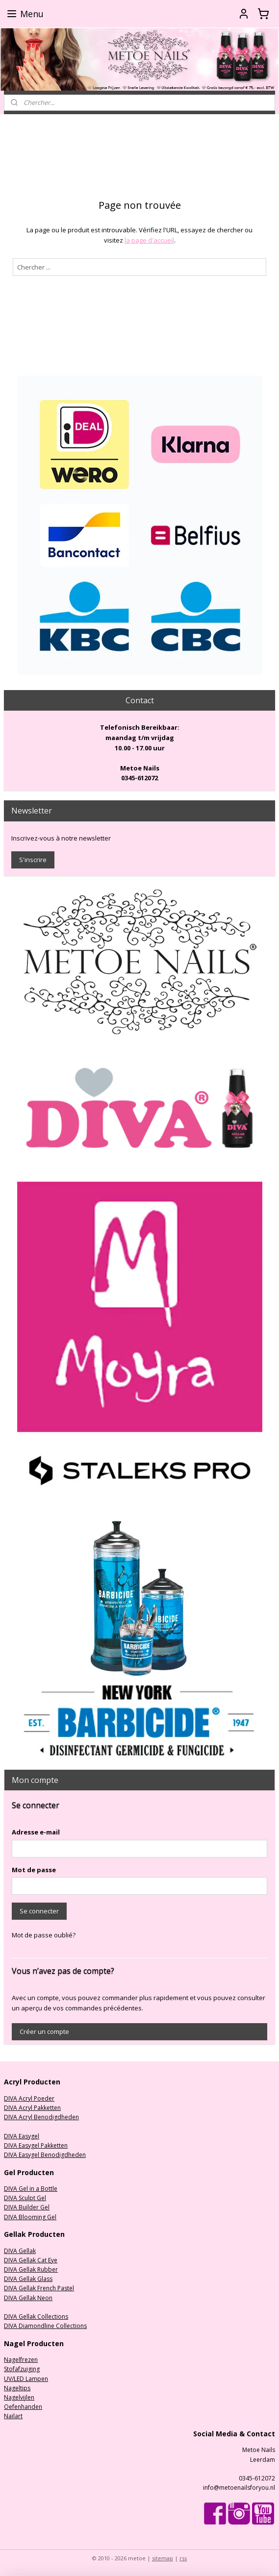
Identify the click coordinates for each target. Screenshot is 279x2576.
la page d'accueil (149, 240)
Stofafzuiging (22, 2369)
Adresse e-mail (36, 1832)
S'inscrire (33, 859)
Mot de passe (34, 1869)
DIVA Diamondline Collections (45, 2326)
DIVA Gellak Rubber (31, 2269)
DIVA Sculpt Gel (25, 2198)
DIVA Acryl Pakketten (32, 2108)
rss (183, 2558)
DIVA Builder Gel (27, 2207)
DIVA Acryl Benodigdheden (41, 2117)
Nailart (13, 2416)
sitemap (162, 2558)
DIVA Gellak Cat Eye (30, 2260)
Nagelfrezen (21, 2359)
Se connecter (39, 1911)
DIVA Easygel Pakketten (36, 2145)
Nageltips (17, 2388)
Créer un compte (44, 2031)
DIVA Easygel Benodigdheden (45, 2155)
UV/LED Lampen (26, 2379)
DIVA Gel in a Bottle (30, 2188)
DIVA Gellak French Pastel (39, 2288)
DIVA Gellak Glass (28, 2279)
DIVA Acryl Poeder (29, 2098)
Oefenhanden (23, 2407)
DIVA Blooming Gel (30, 2217)
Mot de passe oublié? (44, 1935)
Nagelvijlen (19, 2397)
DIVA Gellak (20, 2251)
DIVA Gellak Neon (28, 2298)
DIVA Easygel (21, 2136)
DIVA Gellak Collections (36, 2316)
